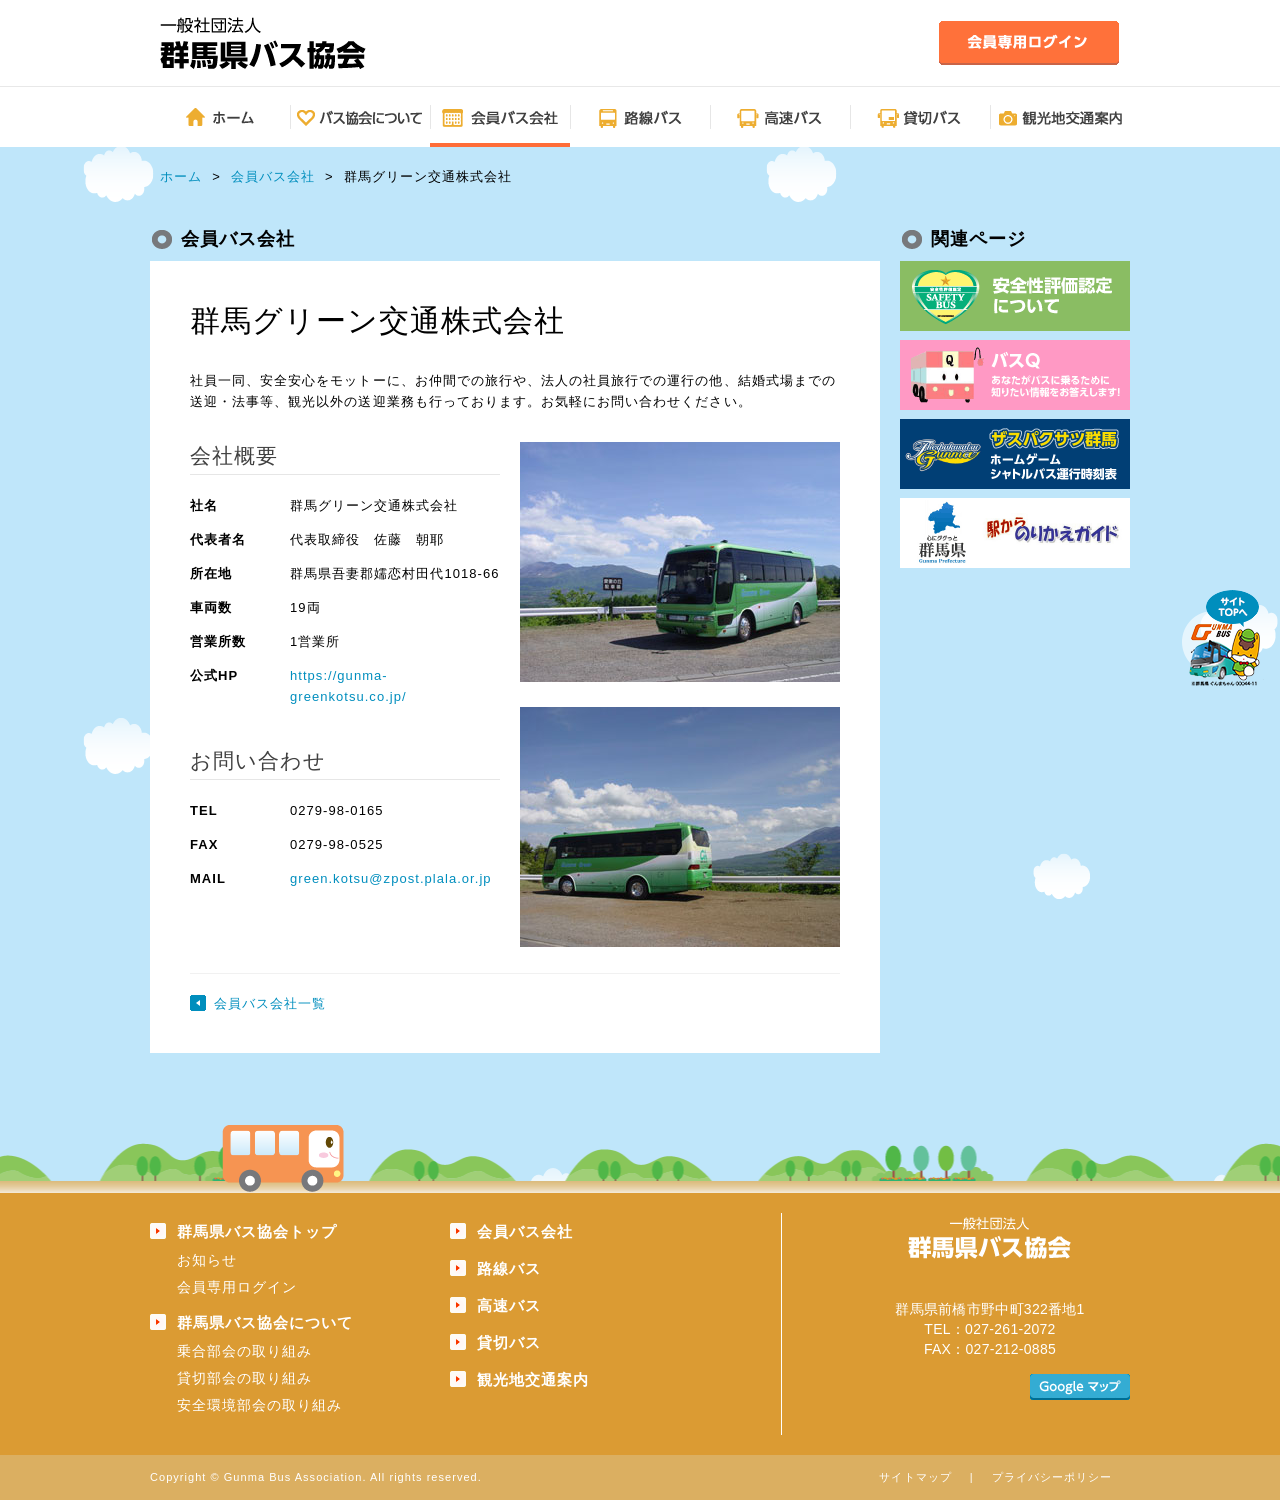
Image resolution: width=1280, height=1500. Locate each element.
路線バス (509, 1268)
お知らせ (207, 1260)
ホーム (181, 176)
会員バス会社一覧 (270, 1003)
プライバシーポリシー (1052, 1477)
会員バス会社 (273, 176)
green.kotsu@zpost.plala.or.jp (391, 878)
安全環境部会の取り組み (259, 1405)
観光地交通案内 (533, 1379)
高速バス (509, 1305)
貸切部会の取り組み (244, 1378)
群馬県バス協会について (265, 1322)
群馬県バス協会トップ (257, 1231)
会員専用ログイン (237, 1287)
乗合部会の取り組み (244, 1351)
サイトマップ (915, 1477)
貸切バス (509, 1342)
